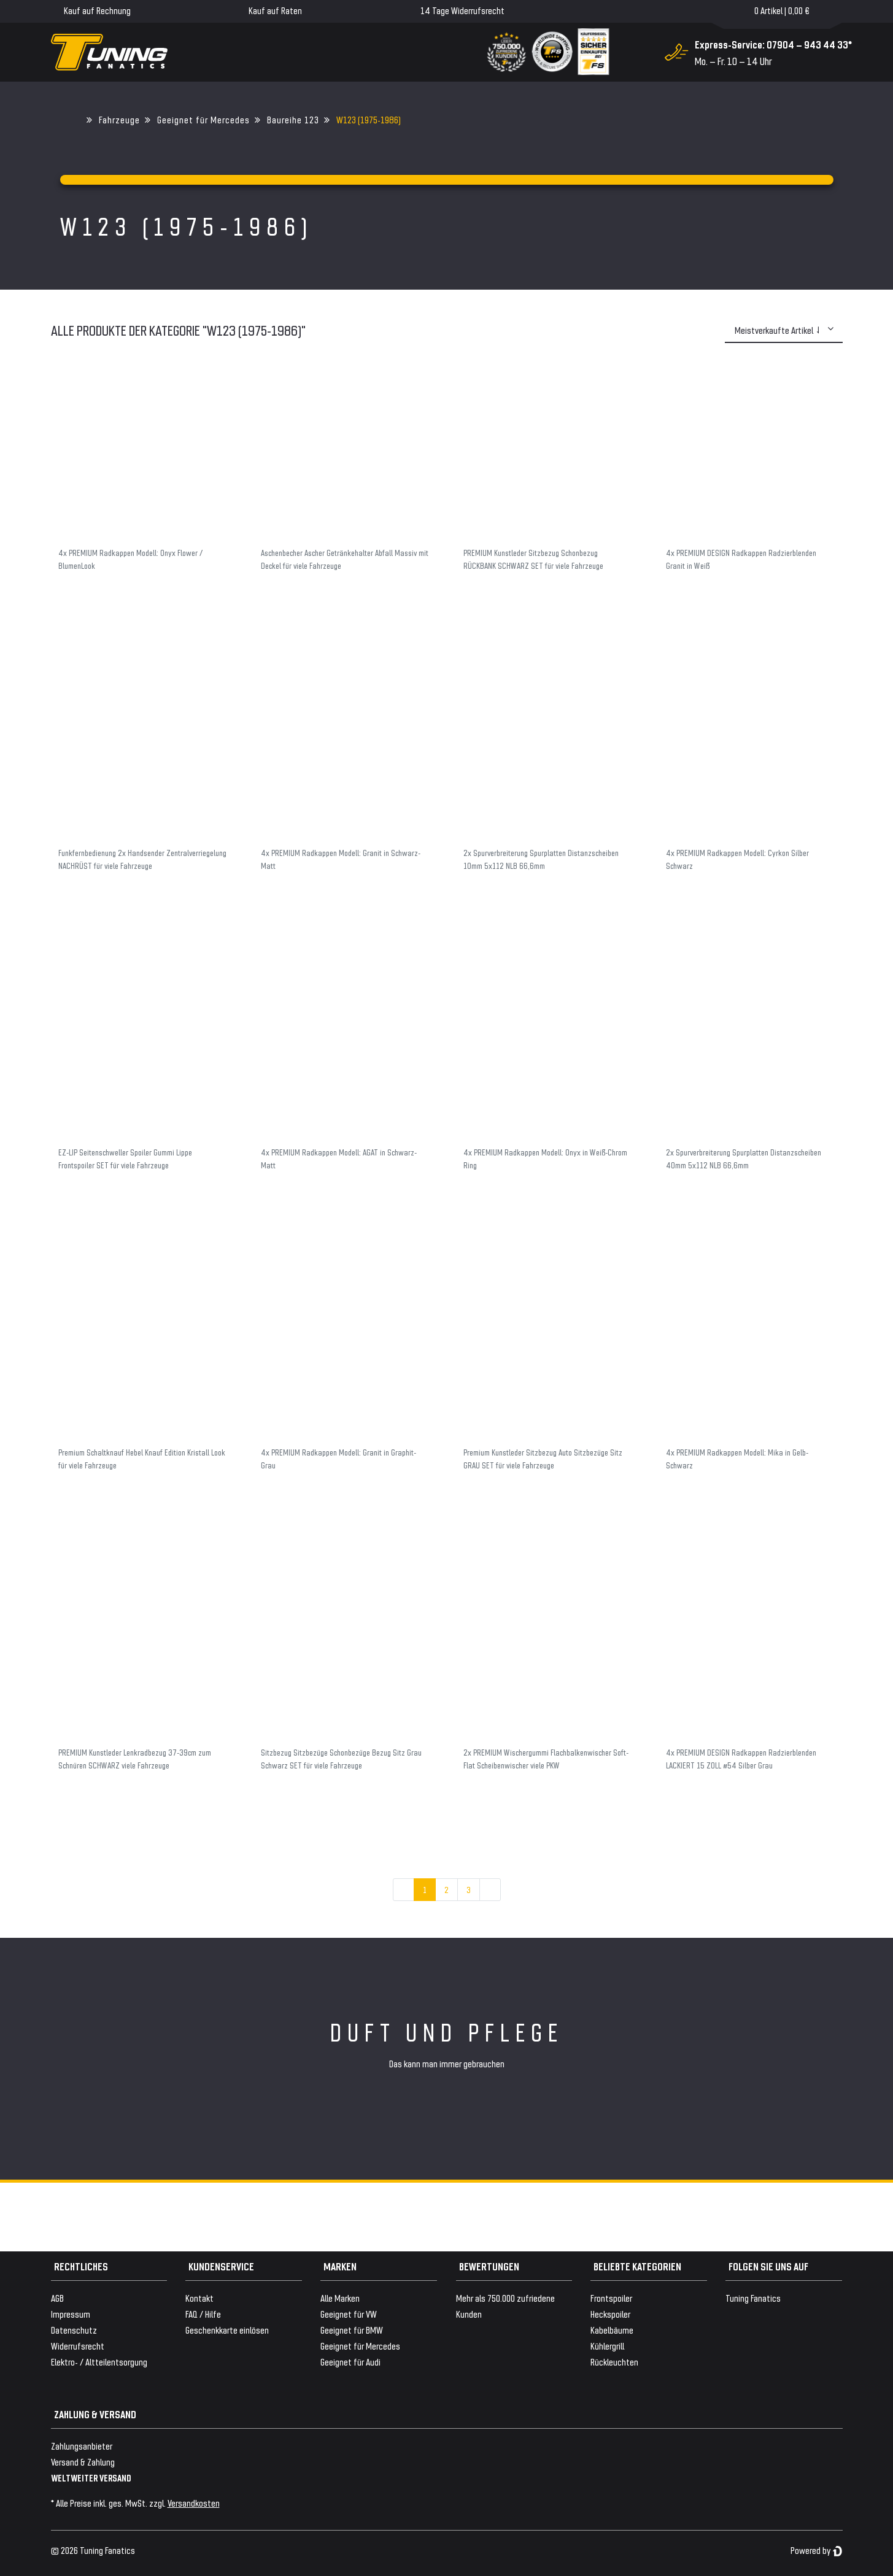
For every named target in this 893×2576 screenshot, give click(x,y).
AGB (57, 2298)
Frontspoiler (611, 2298)
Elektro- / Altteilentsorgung (99, 2361)
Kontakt (199, 2298)
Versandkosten (194, 2503)
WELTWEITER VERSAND (91, 2477)
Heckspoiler (610, 2314)
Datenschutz (74, 2329)
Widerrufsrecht (77, 2345)
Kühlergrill (607, 2345)
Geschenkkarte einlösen (227, 2329)
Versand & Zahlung (83, 2461)
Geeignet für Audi (350, 2361)
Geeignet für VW (348, 2314)
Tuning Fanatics (753, 2298)
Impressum (70, 2314)
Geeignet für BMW (351, 2329)
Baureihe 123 (293, 119)
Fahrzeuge (119, 119)
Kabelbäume (611, 2329)
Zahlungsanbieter (81, 2445)
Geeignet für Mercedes (203, 119)
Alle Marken (340, 2298)
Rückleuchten (614, 2361)
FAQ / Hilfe (203, 2314)
